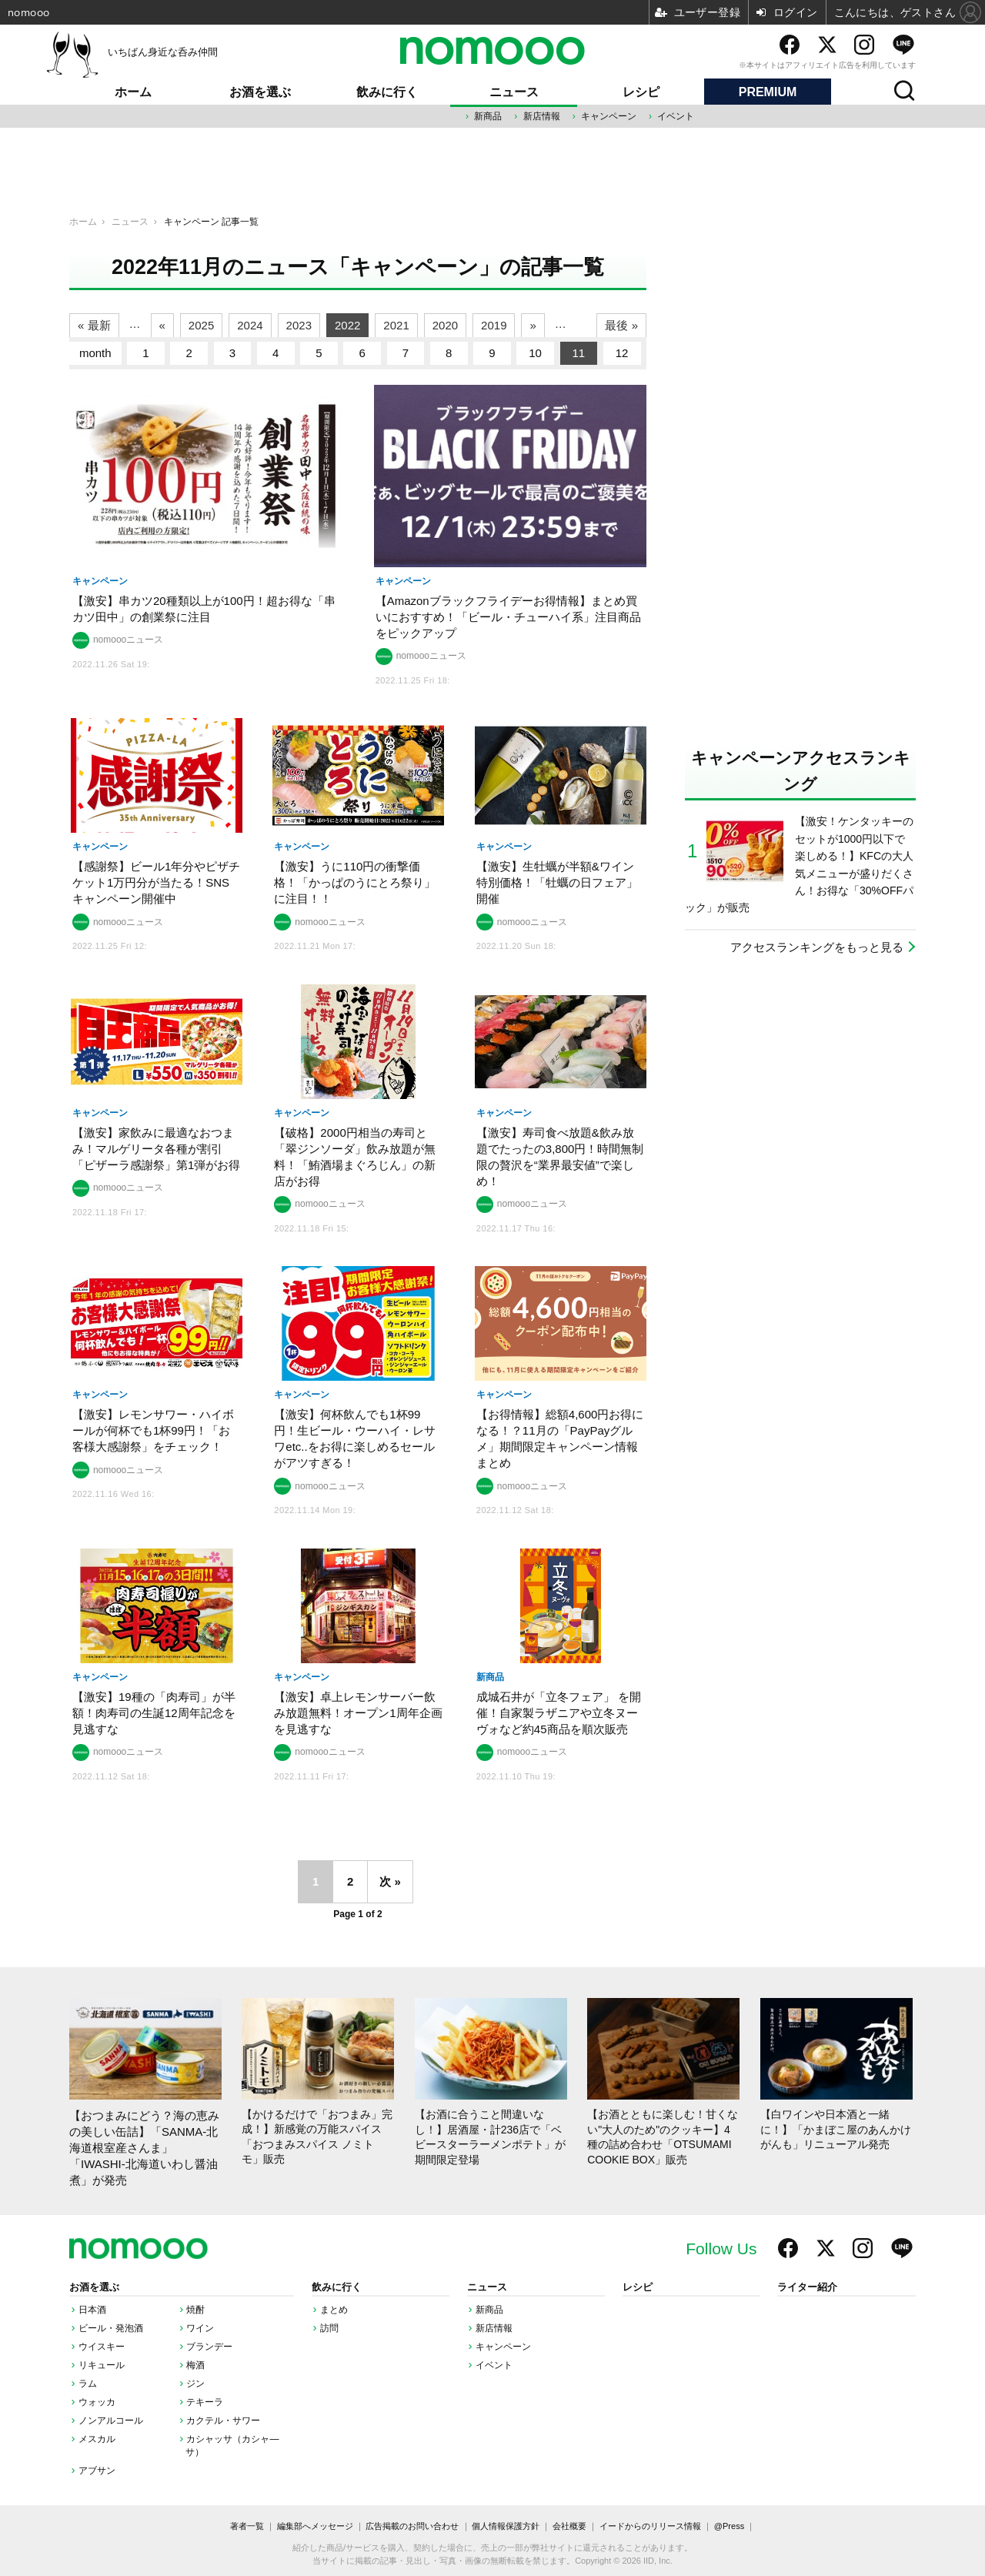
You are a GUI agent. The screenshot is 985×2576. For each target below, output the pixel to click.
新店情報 (541, 116)
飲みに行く (387, 92)
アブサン (96, 2470)
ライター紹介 (807, 2287)
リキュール (101, 2365)
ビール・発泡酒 (110, 2328)
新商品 (488, 116)
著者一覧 (247, 2526)
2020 (445, 325)
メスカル (96, 2439)
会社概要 (569, 2526)
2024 (249, 325)
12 (622, 352)
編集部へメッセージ (315, 2526)
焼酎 (195, 2309)
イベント (675, 116)
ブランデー (209, 2346)
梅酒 (195, 2365)
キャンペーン (608, 116)
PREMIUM (768, 92)
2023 (299, 325)
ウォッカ (96, 2402)
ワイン (200, 2328)
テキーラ (204, 2402)
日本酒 (92, 2309)
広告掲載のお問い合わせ (412, 2526)
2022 (347, 325)
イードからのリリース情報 (650, 2526)
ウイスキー (101, 2346)
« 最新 (94, 325)
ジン (195, 2383)
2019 (493, 325)
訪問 (329, 2328)
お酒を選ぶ (260, 92)
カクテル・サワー (223, 2420)
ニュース (514, 92)
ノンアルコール (110, 2420)
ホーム (133, 92)
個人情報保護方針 (505, 2526)
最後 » (621, 325)
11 (579, 352)
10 (535, 352)
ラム (87, 2383)
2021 (396, 325)
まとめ (334, 2309)
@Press (729, 2526)
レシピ (641, 92)
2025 (201, 325)
